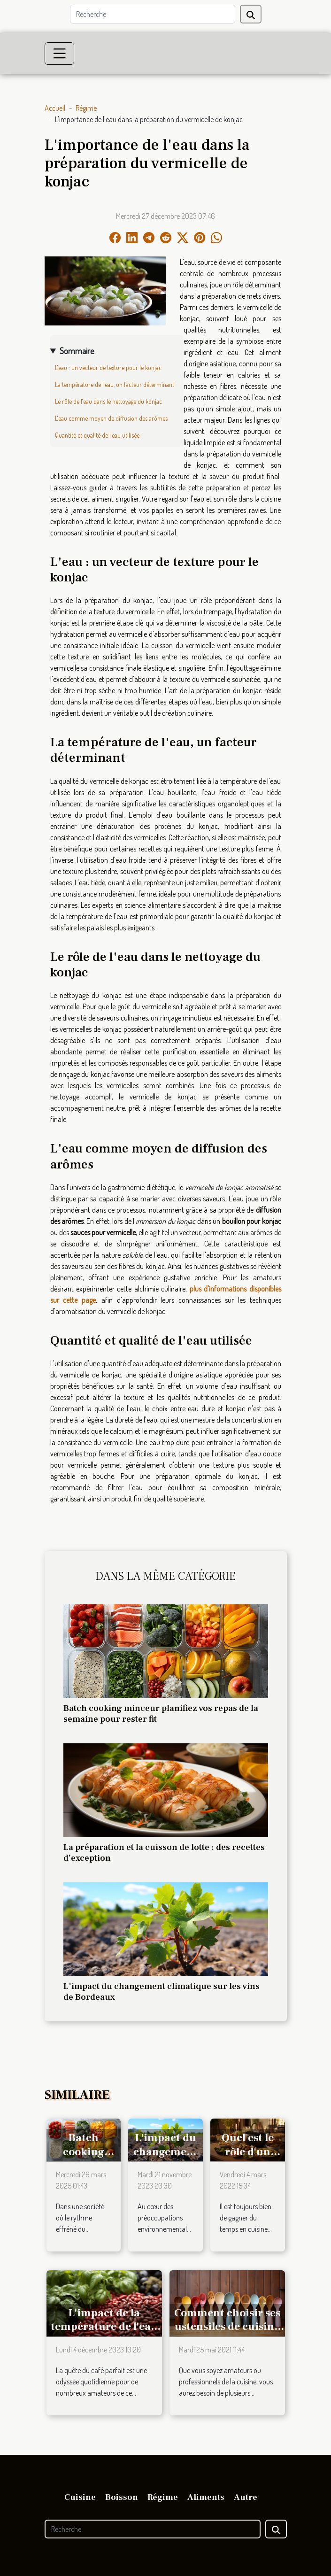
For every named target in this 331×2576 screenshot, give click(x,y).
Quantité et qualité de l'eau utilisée (97, 435)
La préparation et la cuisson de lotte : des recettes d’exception (164, 1852)
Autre (245, 2497)
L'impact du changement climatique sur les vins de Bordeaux (161, 1991)
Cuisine (80, 2497)
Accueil (55, 108)
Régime (86, 108)
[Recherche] (152, 14)
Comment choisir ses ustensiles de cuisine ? (227, 2327)
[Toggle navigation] (60, 53)
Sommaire (77, 350)
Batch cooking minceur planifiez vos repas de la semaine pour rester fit (160, 1713)
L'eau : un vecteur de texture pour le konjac (108, 367)
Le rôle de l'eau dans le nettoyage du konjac (108, 401)
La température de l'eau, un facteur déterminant (114, 384)
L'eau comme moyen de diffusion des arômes (111, 418)
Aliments (205, 2497)
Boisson (121, 2497)
